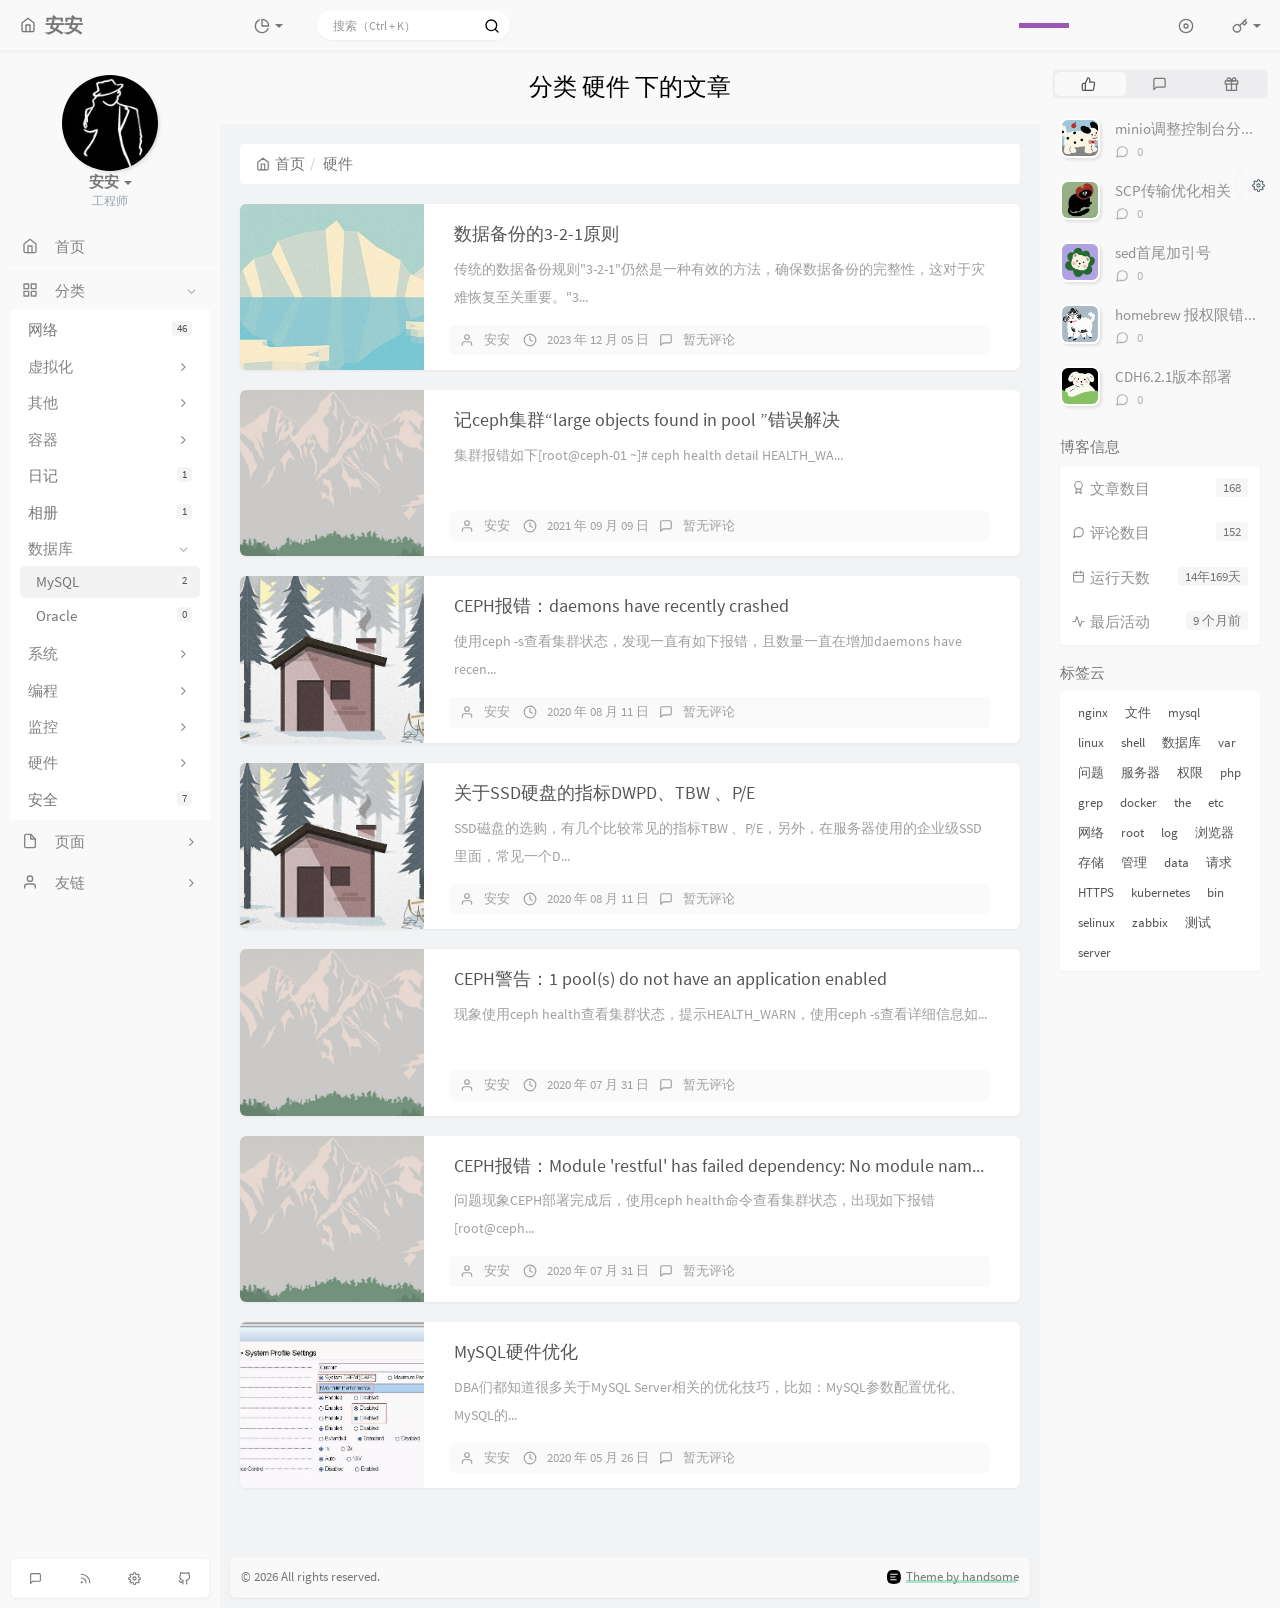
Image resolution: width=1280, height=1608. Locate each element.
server (1094, 952)
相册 (110, 512)
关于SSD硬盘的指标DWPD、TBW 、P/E (604, 792)
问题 (1091, 772)
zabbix (1150, 922)
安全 (110, 799)
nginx (1093, 712)
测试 (1198, 922)
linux (1091, 742)
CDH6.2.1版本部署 (1173, 376)
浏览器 (1214, 832)
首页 (280, 163)
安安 (497, 339)
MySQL (114, 581)
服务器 (1140, 772)
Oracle (114, 615)
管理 (1134, 862)
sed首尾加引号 (1163, 252)
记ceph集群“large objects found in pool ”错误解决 (647, 419)
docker (1138, 802)
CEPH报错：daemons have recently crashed (621, 605)
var (1227, 742)
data (1176, 862)
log (1169, 832)
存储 (1091, 862)
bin (1215, 892)
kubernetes (1160, 892)
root (1132, 832)
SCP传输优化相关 (1173, 190)
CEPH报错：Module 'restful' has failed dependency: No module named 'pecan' (751, 1165)
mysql (1184, 712)
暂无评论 (709, 339)
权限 (1190, 772)
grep (1090, 802)
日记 (110, 475)
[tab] (1088, 84)
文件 (1138, 712)
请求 (1219, 862)
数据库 (1181, 742)
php (1230, 772)
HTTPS (1096, 892)
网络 (110, 329)
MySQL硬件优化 (516, 1351)
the (1182, 802)
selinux (1096, 922)
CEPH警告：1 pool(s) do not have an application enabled (670, 978)
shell (1133, 742)
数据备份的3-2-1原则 (536, 233)
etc (1216, 802)
